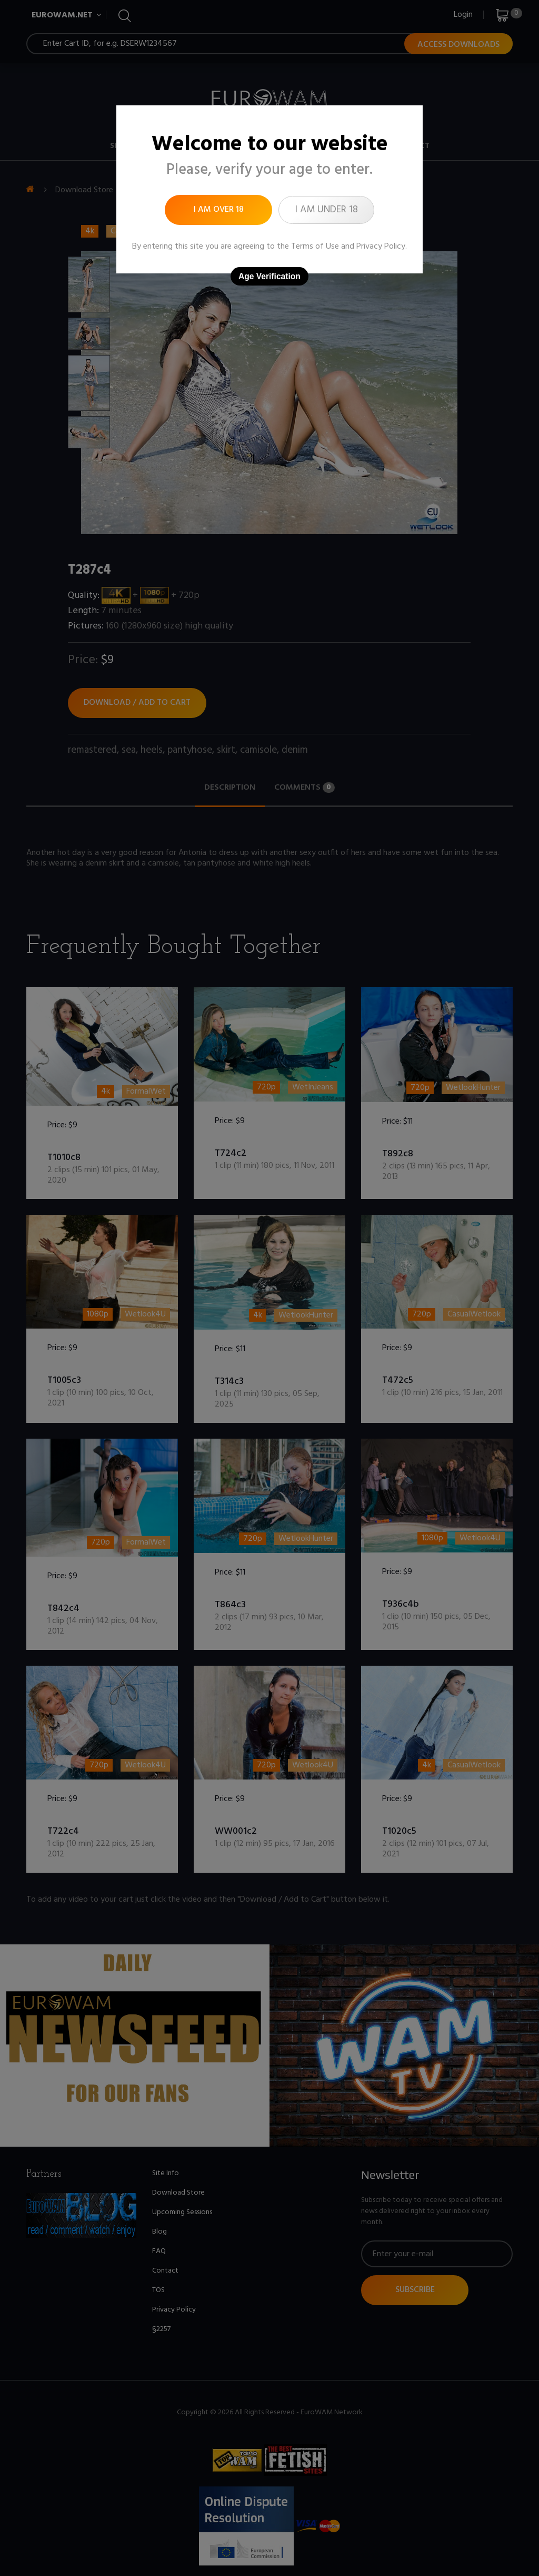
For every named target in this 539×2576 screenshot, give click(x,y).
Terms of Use (315, 246)
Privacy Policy (380, 246)
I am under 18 (326, 210)
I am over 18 (219, 210)
